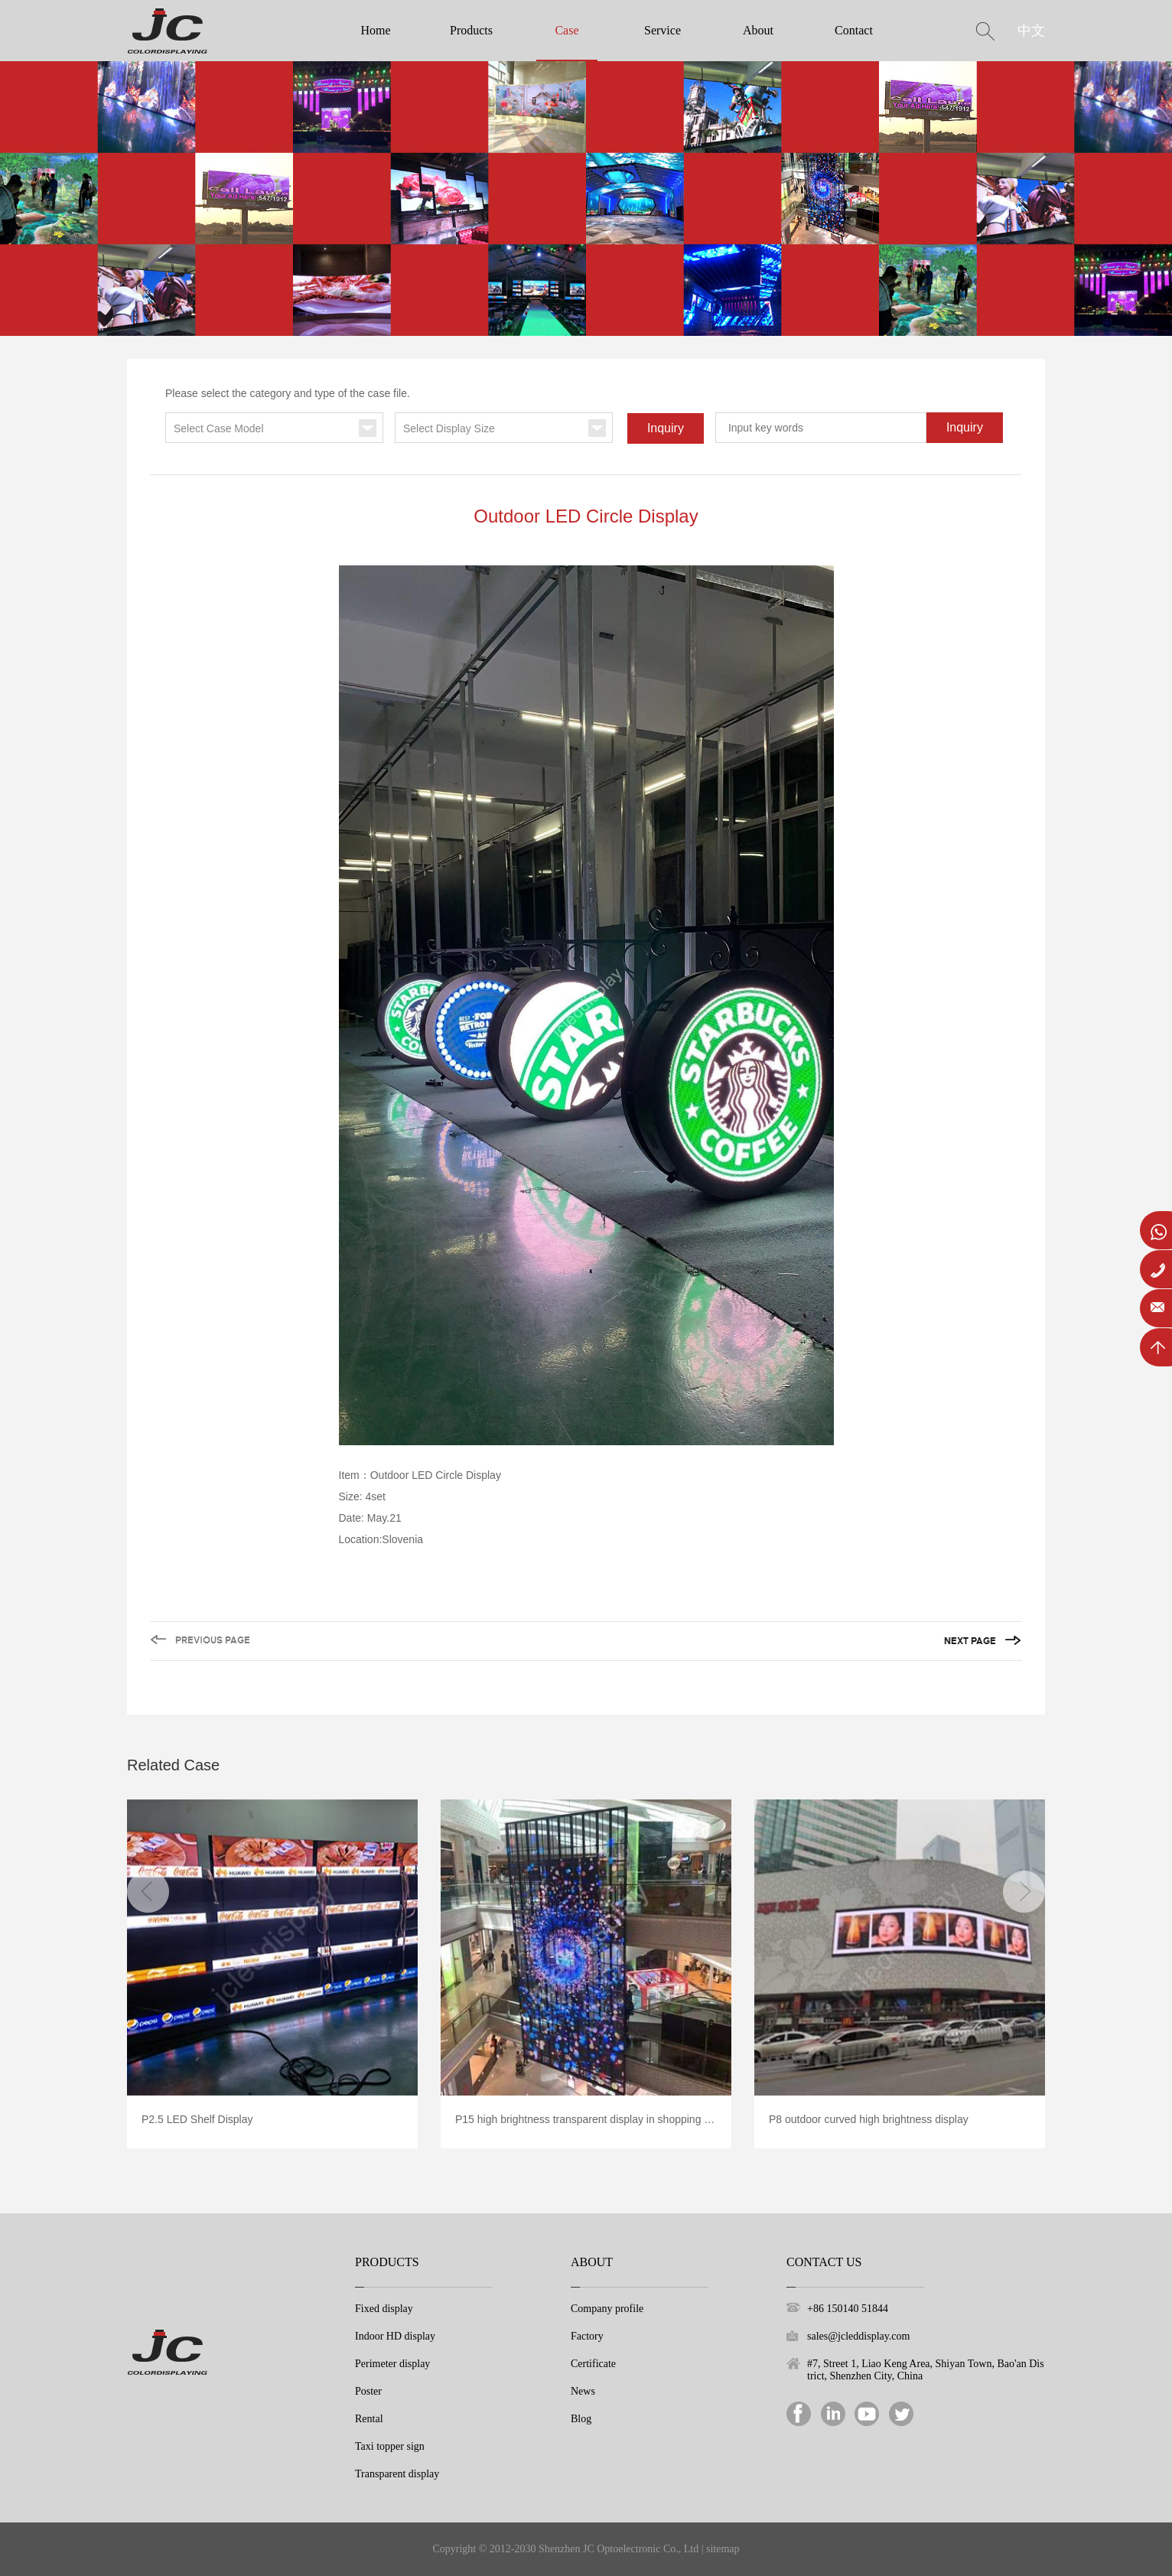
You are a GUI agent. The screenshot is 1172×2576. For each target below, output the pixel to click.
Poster (368, 2391)
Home (375, 30)
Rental (369, 2419)
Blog (581, 2419)
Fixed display (384, 2308)
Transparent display (397, 2474)
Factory (587, 2336)
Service (662, 30)
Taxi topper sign (390, 2446)
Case (566, 30)
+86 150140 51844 (847, 2308)
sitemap (723, 2549)
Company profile (607, 2308)
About (758, 30)
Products (471, 30)
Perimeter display (392, 2363)
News (583, 2391)
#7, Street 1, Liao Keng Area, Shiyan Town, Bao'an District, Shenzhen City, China (925, 2370)
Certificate (593, 2363)
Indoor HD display (395, 2336)
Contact (854, 30)
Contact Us (823, 2261)
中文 (1031, 30)
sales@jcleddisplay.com (858, 2336)
